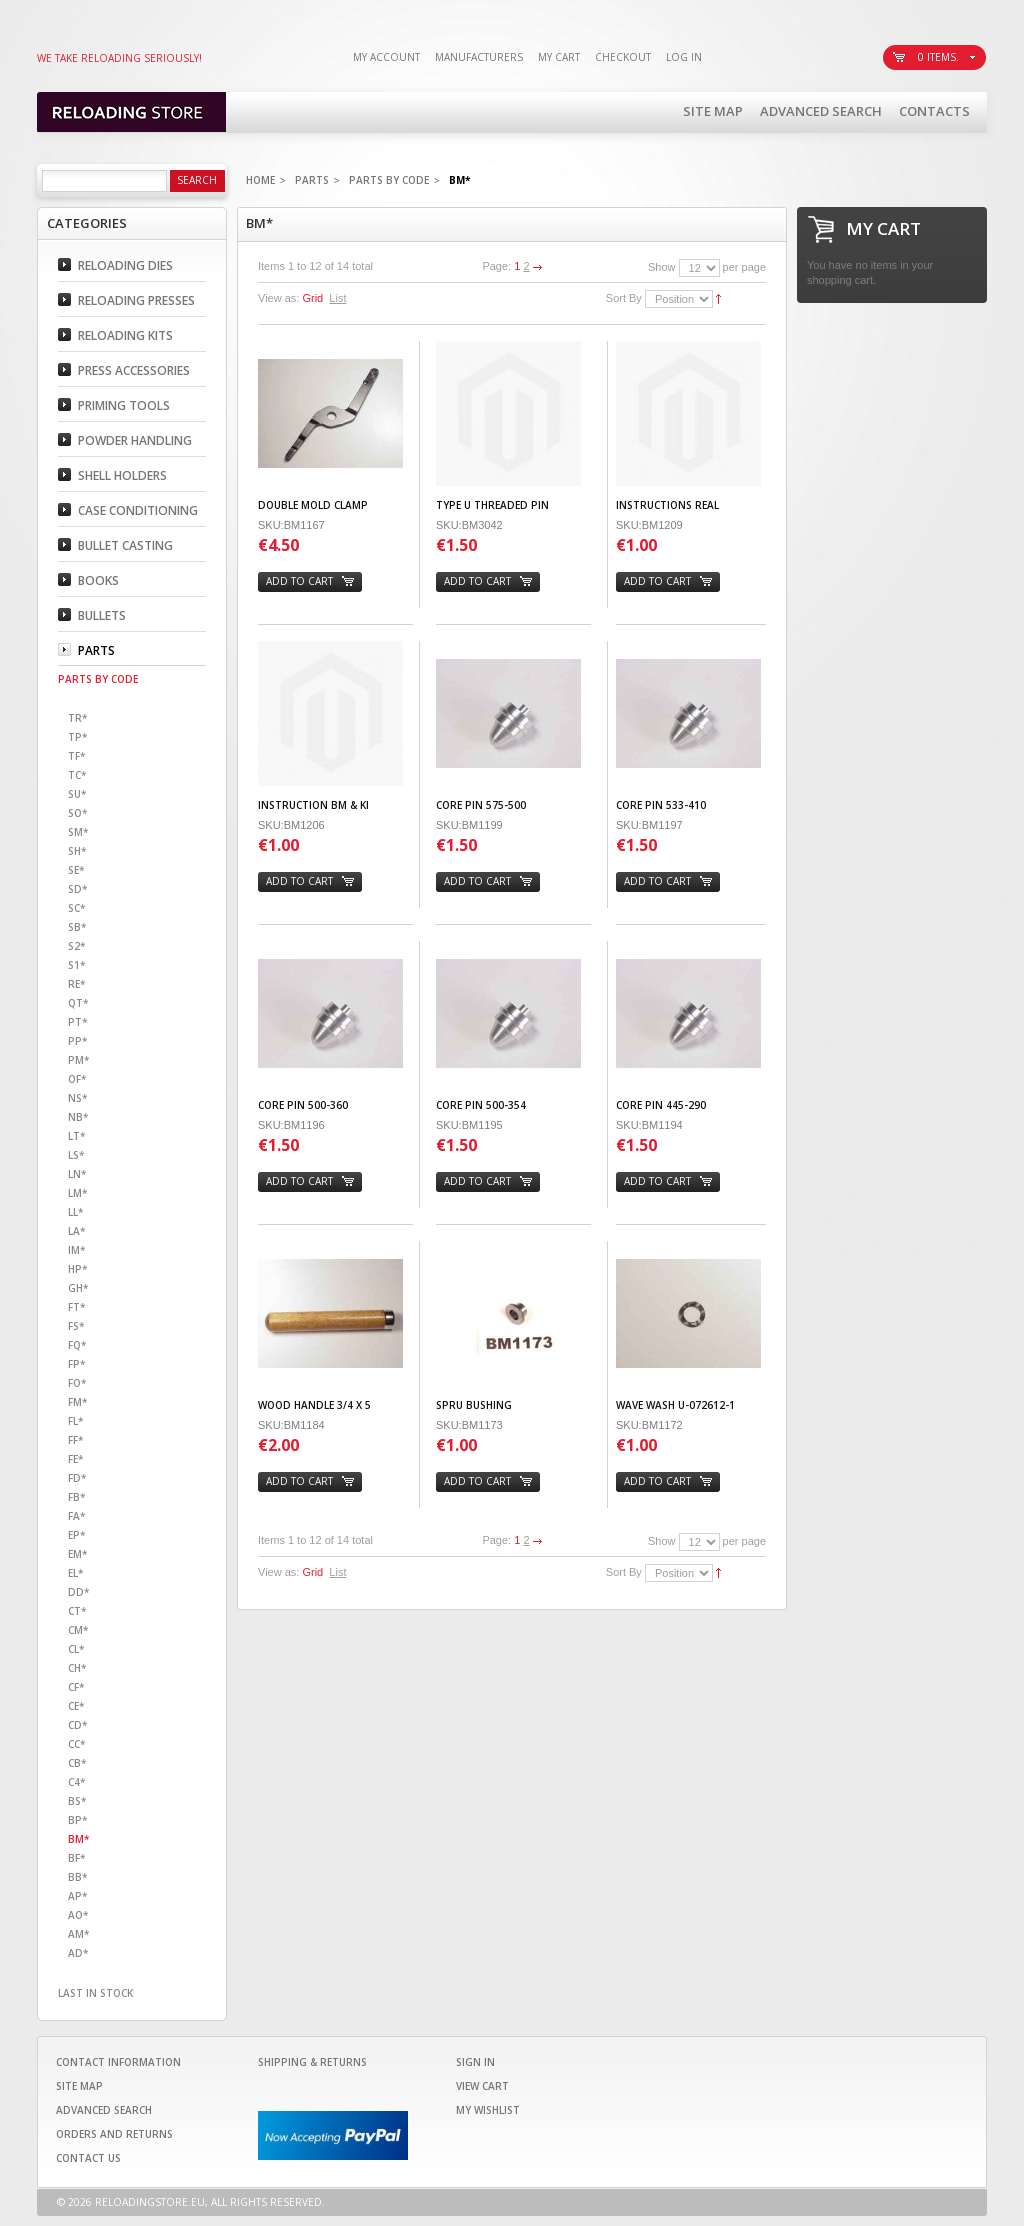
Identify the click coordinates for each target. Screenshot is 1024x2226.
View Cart (482, 2086)
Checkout (623, 57)
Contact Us (88, 2158)
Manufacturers (479, 57)
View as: (278, 298)
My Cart (559, 57)
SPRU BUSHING (474, 1405)
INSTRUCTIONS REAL (667, 505)
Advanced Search (821, 111)
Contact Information (118, 2062)
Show (662, 267)
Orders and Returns (114, 2134)
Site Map (713, 111)
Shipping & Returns (312, 2062)
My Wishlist (488, 2110)
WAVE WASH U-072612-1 (675, 1405)
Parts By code (389, 180)
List (337, 298)
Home (260, 180)
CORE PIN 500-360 (303, 1105)
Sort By (624, 298)
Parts (312, 180)
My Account (386, 57)
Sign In (475, 2062)
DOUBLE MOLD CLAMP (313, 505)
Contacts (934, 111)
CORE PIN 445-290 (661, 1105)
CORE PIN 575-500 (481, 805)
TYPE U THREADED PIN (492, 505)
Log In (684, 57)
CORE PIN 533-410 (661, 805)
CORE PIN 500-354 (481, 1105)
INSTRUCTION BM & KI (313, 805)
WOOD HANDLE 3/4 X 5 (314, 1405)
